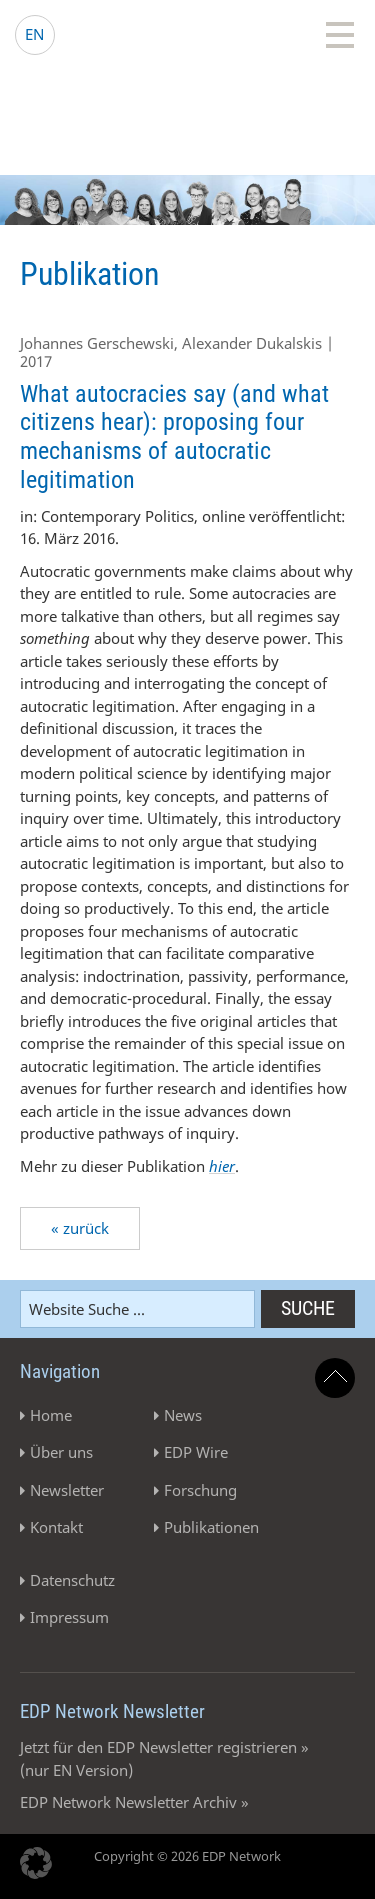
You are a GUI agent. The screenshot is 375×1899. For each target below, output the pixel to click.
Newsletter (67, 1490)
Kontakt (56, 1527)
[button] (36, 1863)
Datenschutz (72, 1580)
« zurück (80, 1228)
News (183, 1415)
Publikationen (211, 1527)
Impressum (69, 1617)
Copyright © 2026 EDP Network (187, 1856)
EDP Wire (196, 1452)
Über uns (61, 1452)
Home (51, 1415)
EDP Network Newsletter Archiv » (134, 1802)
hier (222, 1166)
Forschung (200, 1490)
